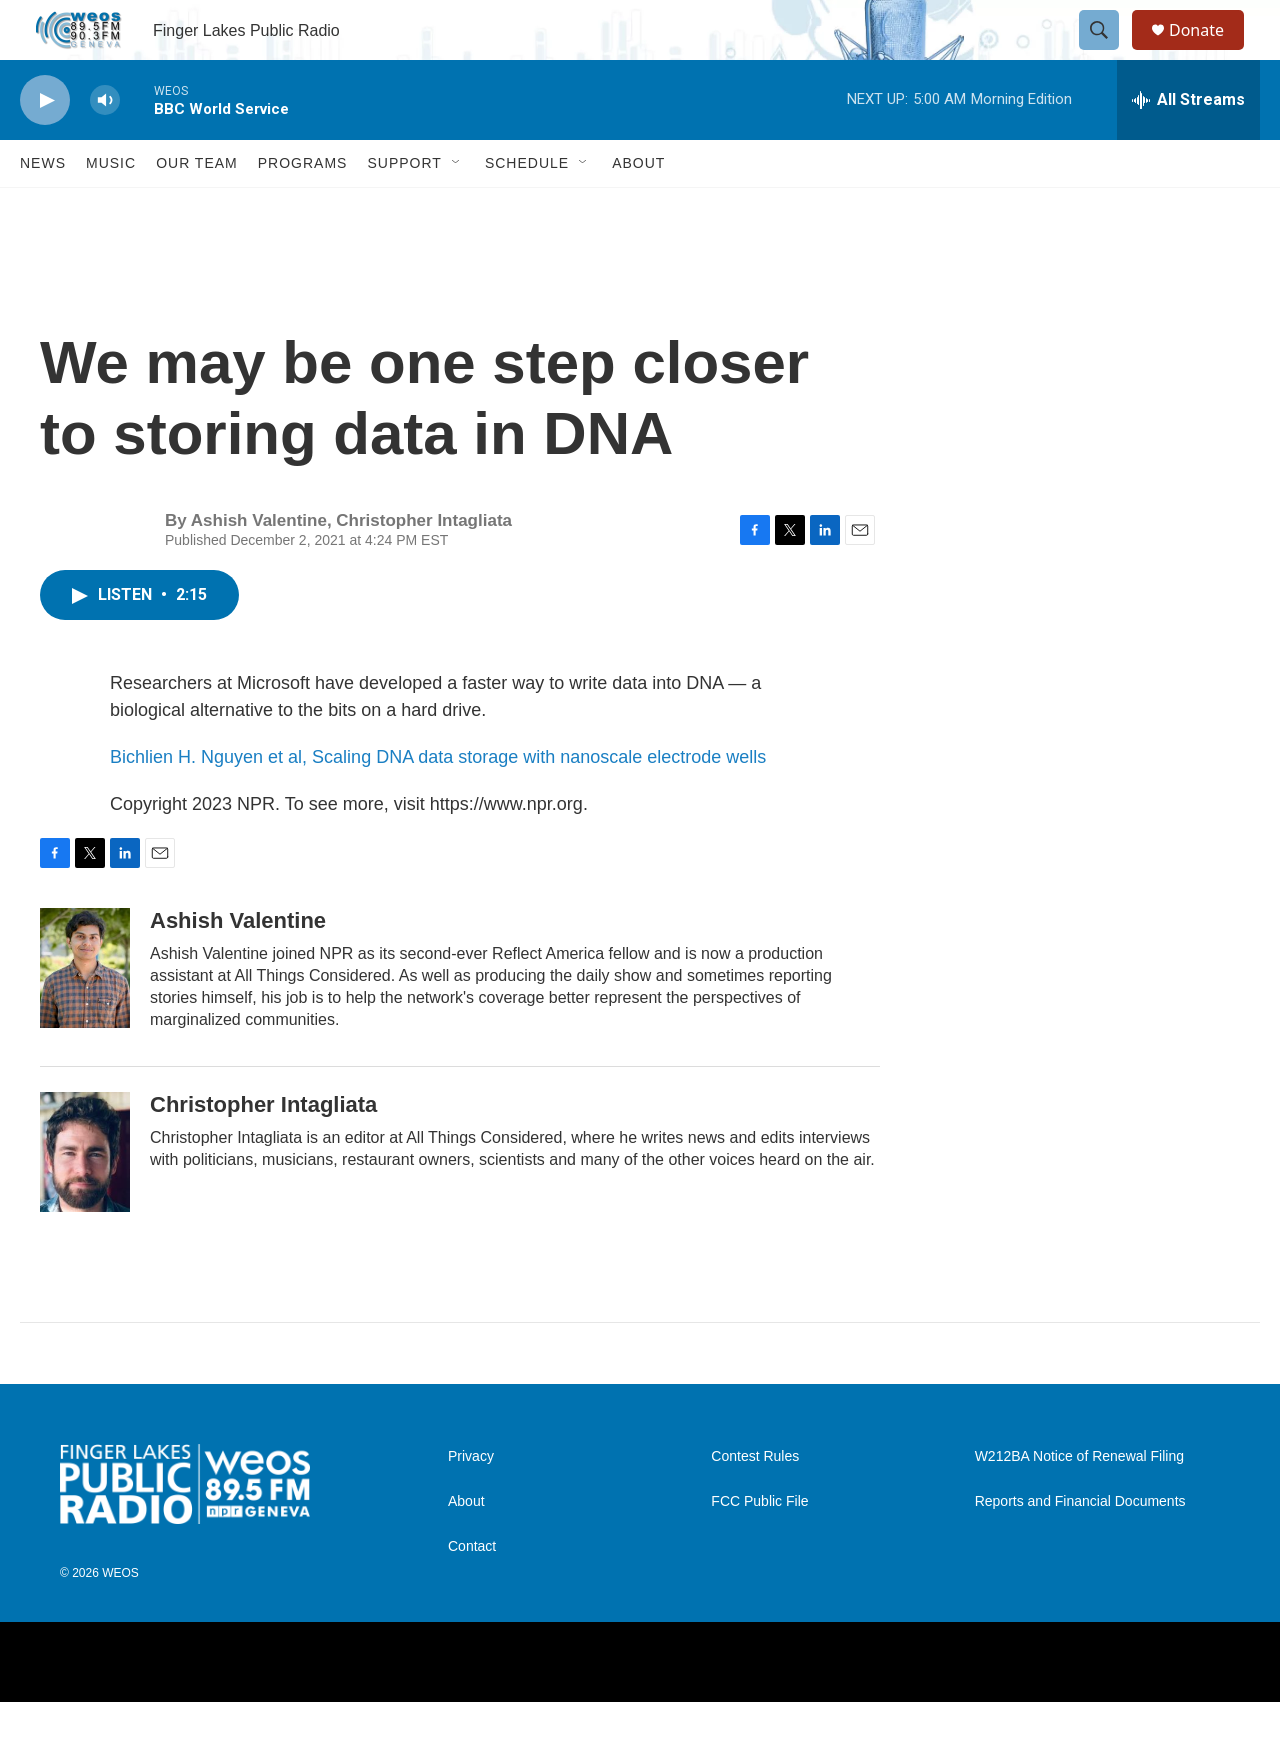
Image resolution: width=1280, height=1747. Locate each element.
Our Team (197, 208)
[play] (45, 145)
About (638, 208)
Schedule (527, 208)
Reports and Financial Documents (1080, 1546)
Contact (472, 1591)
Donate (1209, 52)
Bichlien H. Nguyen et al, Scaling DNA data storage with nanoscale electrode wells (438, 802)
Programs (303, 208)
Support (404, 208)
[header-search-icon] (1108, 53)
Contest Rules (755, 1501)
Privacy (471, 1501)
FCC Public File (759, 1546)
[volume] (105, 145)
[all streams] (1188, 145)
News (43, 208)
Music (111, 208)
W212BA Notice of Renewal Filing (1079, 1501)
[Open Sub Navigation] (457, 208)
